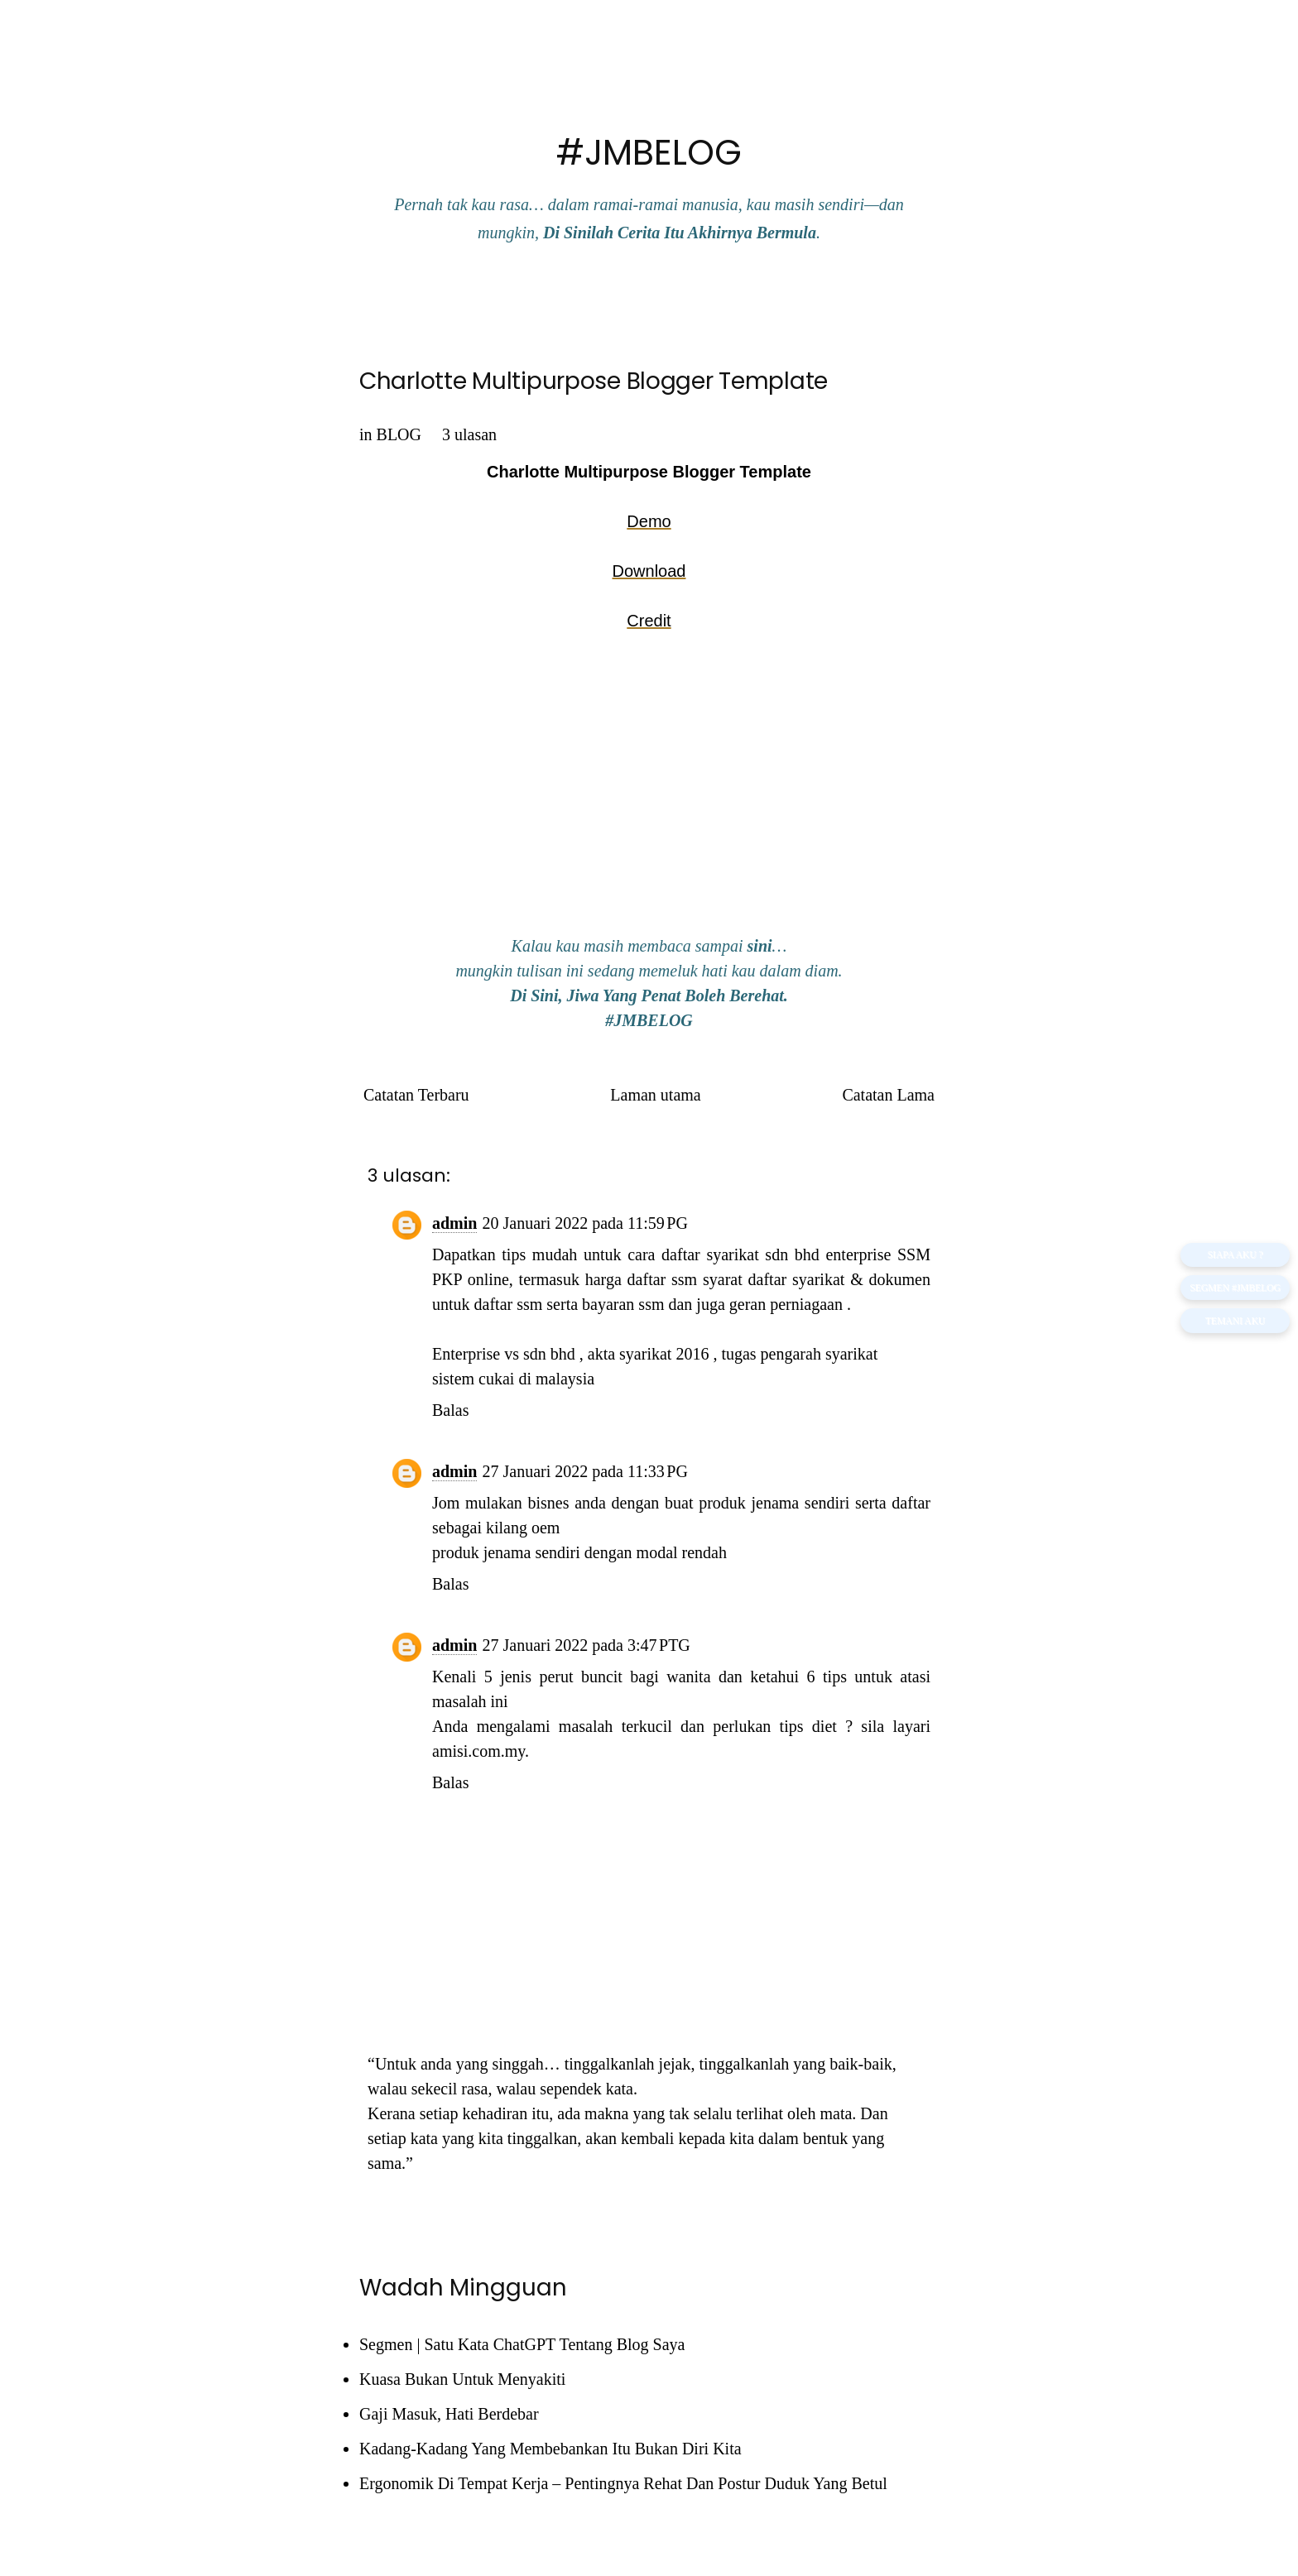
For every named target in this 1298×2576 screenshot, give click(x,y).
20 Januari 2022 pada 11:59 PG (584, 1223)
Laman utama (655, 1095)
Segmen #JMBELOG (1232, 1288)
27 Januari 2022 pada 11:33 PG (584, 1471)
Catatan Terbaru (416, 1095)
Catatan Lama (888, 1095)
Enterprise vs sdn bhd (503, 1354)
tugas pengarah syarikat (799, 1354)
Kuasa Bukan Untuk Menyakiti (462, 2379)
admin (454, 1223)
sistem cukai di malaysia (513, 1379)
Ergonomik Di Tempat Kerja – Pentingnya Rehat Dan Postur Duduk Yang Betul (623, 2483)
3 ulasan (469, 434)
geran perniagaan (786, 1304)
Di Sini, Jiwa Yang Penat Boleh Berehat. (649, 995)
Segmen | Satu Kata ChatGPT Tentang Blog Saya (522, 2344)
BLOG (399, 434)
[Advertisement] (649, 794)
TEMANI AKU (1233, 1323)
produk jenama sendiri (774, 1503)
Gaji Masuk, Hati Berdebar (449, 2414)
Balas (450, 1410)
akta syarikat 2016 (648, 1354)
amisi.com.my (478, 1751)
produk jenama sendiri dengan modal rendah (579, 1552)
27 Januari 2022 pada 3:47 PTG (586, 1645)
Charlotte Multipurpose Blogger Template (593, 381)
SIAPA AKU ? (1233, 1253)
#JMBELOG (649, 152)
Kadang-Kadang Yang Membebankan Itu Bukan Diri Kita (550, 2448)
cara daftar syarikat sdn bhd (723, 1254)
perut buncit (581, 1676)
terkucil (647, 1726)
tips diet (808, 1726)
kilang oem (523, 1527)
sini (760, 946)
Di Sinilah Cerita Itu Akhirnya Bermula (679, 232)
